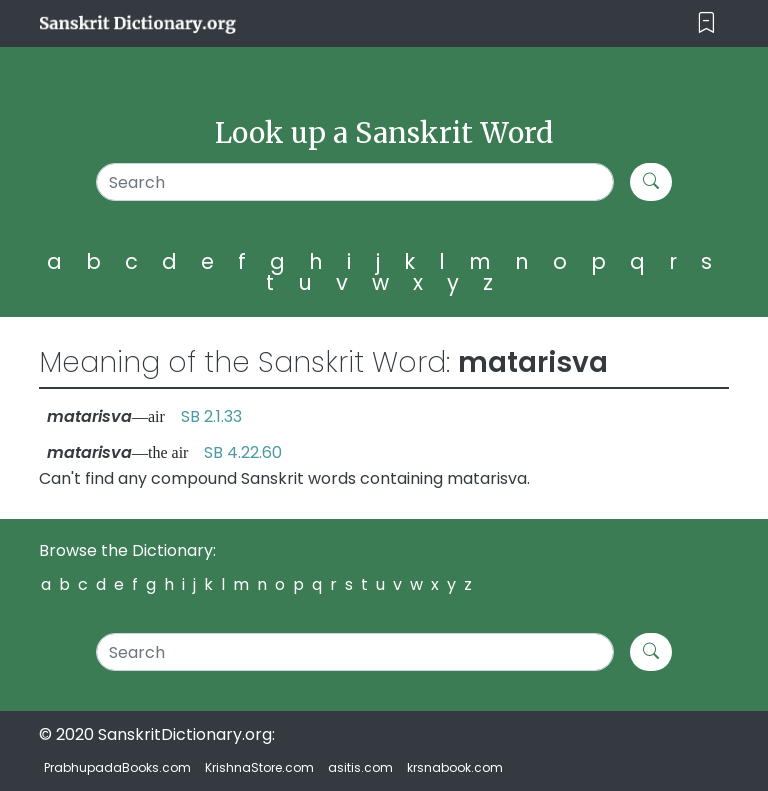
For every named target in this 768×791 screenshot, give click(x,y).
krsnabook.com (455, 767)
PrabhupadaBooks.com (117, 767)
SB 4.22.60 (243, 452)
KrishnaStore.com (259, 767)
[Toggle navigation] (706, 23)
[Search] (355, 182)
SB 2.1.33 (211, 416)
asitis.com (360, 767)
